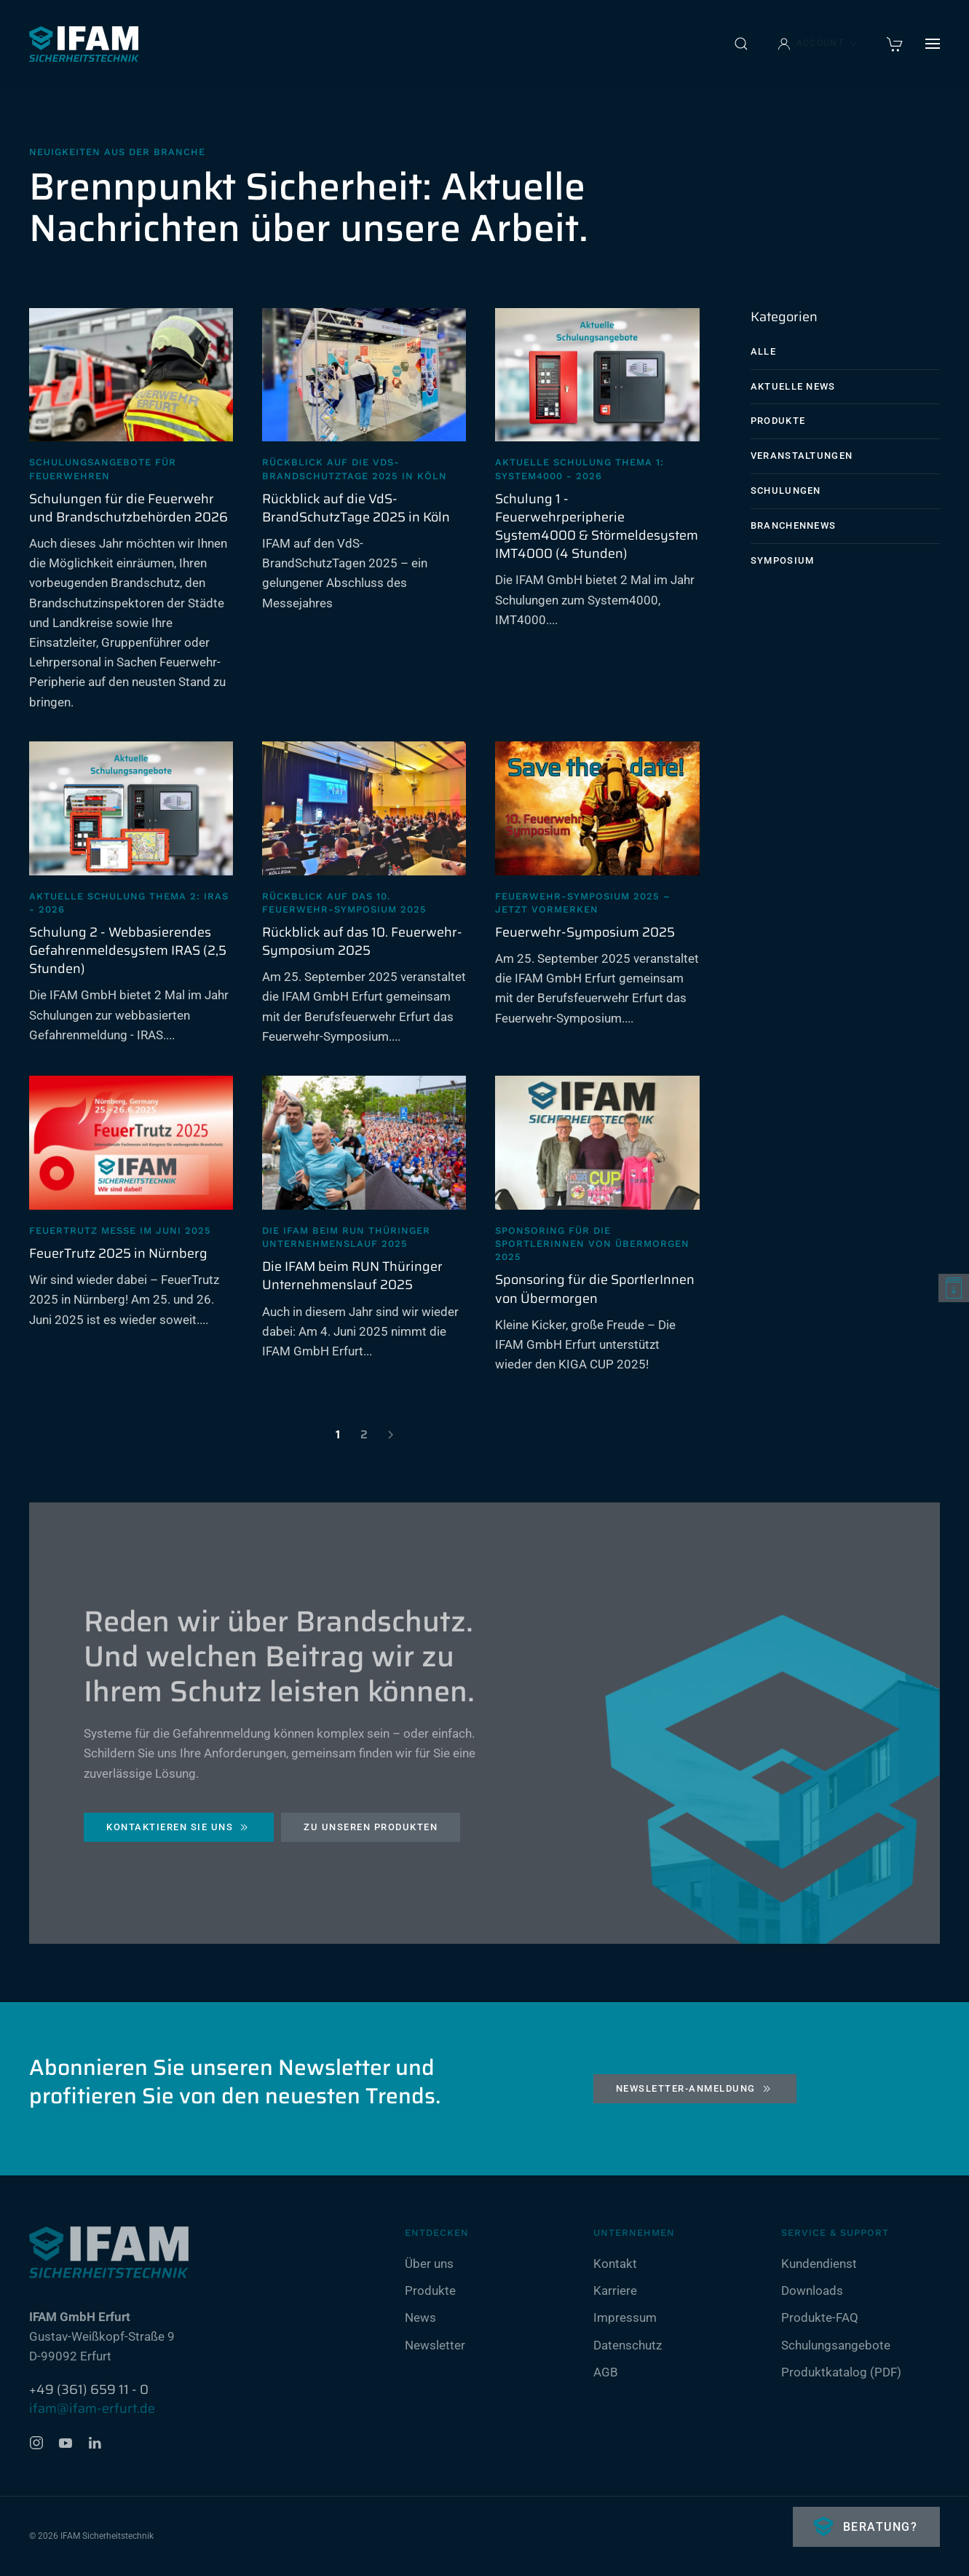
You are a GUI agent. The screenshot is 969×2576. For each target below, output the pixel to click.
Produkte (778, 420)
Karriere (615, 2290)
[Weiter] (390, 1434)
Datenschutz (627, 2345)
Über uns (429, 2263)
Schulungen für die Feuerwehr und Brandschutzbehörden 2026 (128, 508)
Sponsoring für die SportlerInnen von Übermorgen (595, 1288)
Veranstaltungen (802, 455)
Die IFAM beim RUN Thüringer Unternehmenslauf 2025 (352, 1275)
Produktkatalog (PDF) (841, 2372)
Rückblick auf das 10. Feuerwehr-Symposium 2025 (362, 941)
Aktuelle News (793, 386)
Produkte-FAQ (819, 2317)
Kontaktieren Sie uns (178, 1831)
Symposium (783, 560)
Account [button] (818, 43)
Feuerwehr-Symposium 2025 (585, 932)
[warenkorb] (895, 43)
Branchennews (793, 525)
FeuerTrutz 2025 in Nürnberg (118, 1253)
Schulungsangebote (835, 2345)
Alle (763, 351)
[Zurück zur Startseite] (83, 43)
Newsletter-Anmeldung (695, 2088)
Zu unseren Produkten (371, 1830)
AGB (605, 2372)
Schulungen (786, 490)
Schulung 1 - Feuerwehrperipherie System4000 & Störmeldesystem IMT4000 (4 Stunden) (596, 526)
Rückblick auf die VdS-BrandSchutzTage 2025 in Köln (356, 508)
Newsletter (435, 2345)
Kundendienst (819, 2263)
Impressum (625, 2317)
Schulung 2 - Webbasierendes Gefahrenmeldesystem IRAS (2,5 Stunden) (127, 950)
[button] (741, 43)
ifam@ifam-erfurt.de (92, 2408)
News (420, 2317)
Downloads (812, 2290)
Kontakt (615, 2263)
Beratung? (878, 2527)
